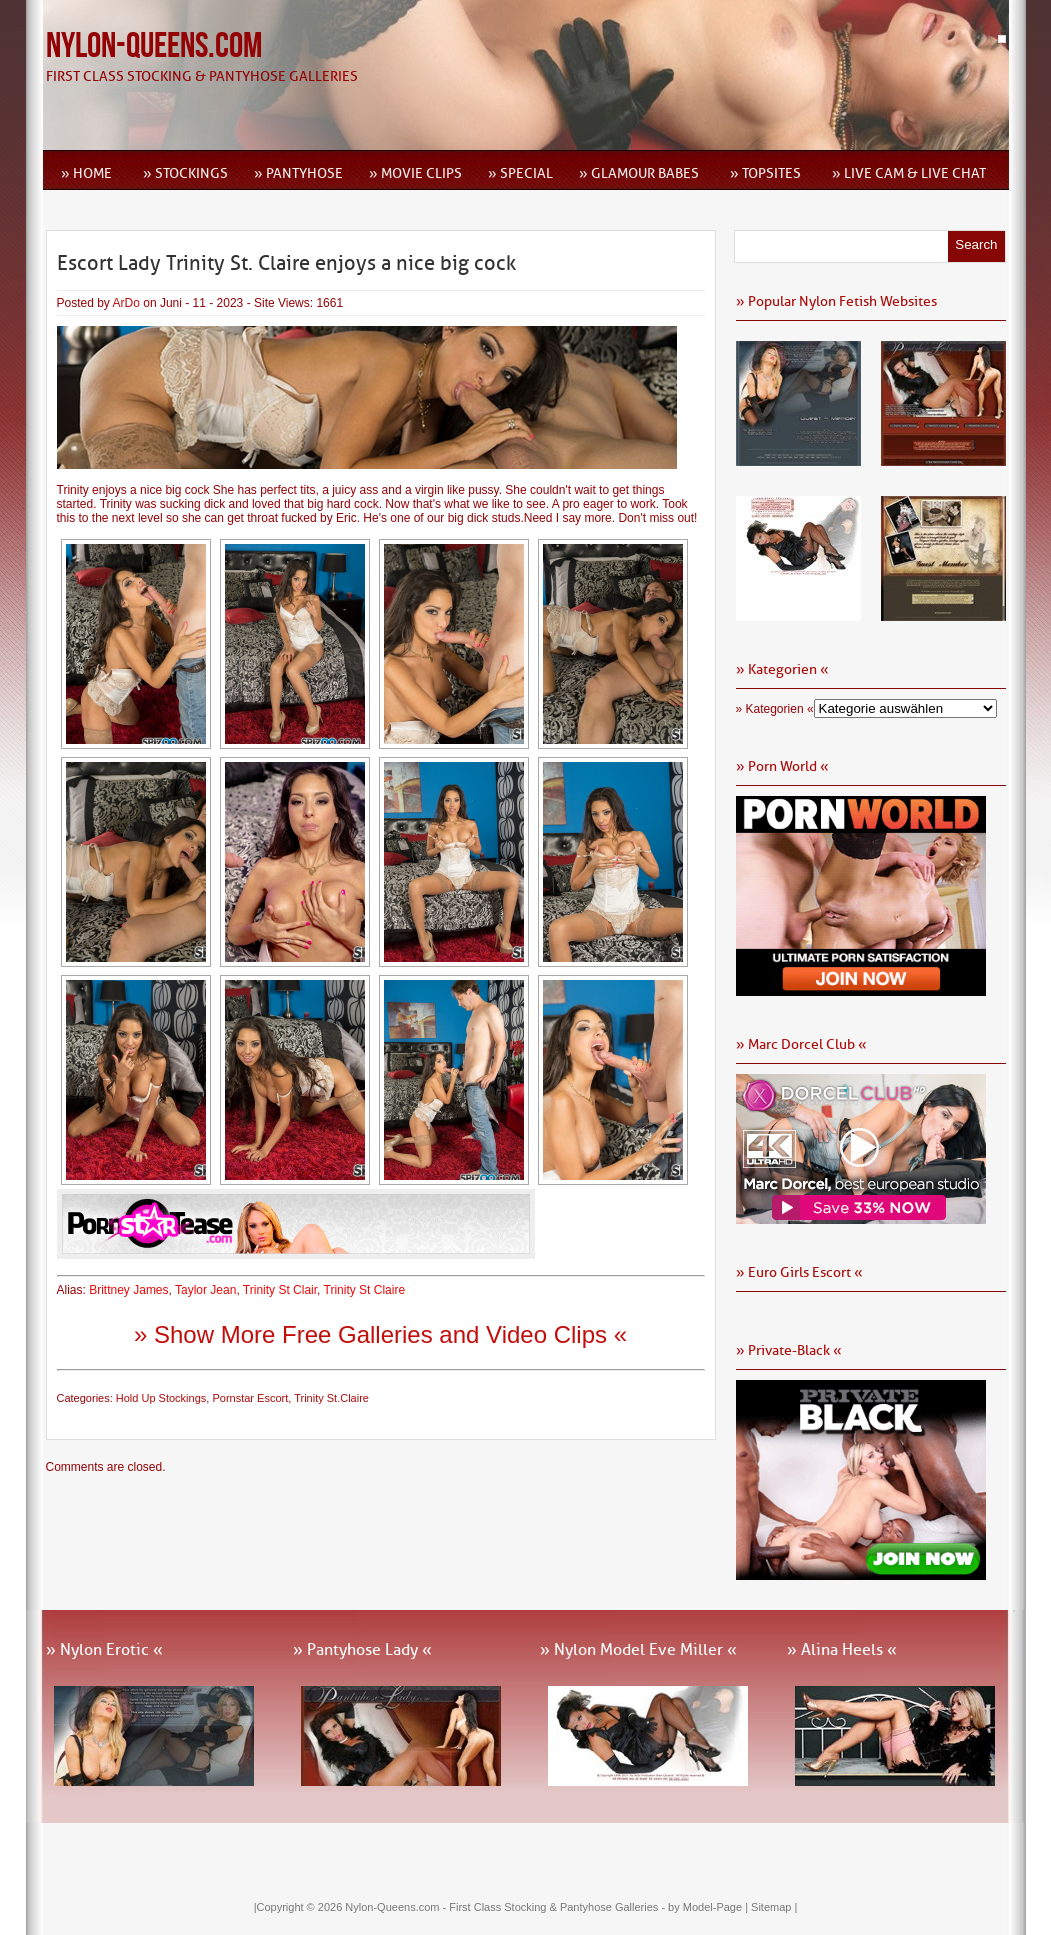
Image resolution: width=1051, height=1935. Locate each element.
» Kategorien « (775, 709)
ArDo (126, 303)
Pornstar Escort (250, 1398)
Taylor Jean (205, 1290)
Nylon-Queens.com (154, 46)
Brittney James (128, 1290)
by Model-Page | (709, 1907)
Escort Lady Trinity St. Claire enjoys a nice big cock (286, 263)
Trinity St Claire (365, 1290)
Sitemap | (774, 1907)
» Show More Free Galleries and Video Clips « (380, 1334)
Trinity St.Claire (331, 1398)
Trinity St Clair (280, 1290)
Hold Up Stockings (161, 1398)
